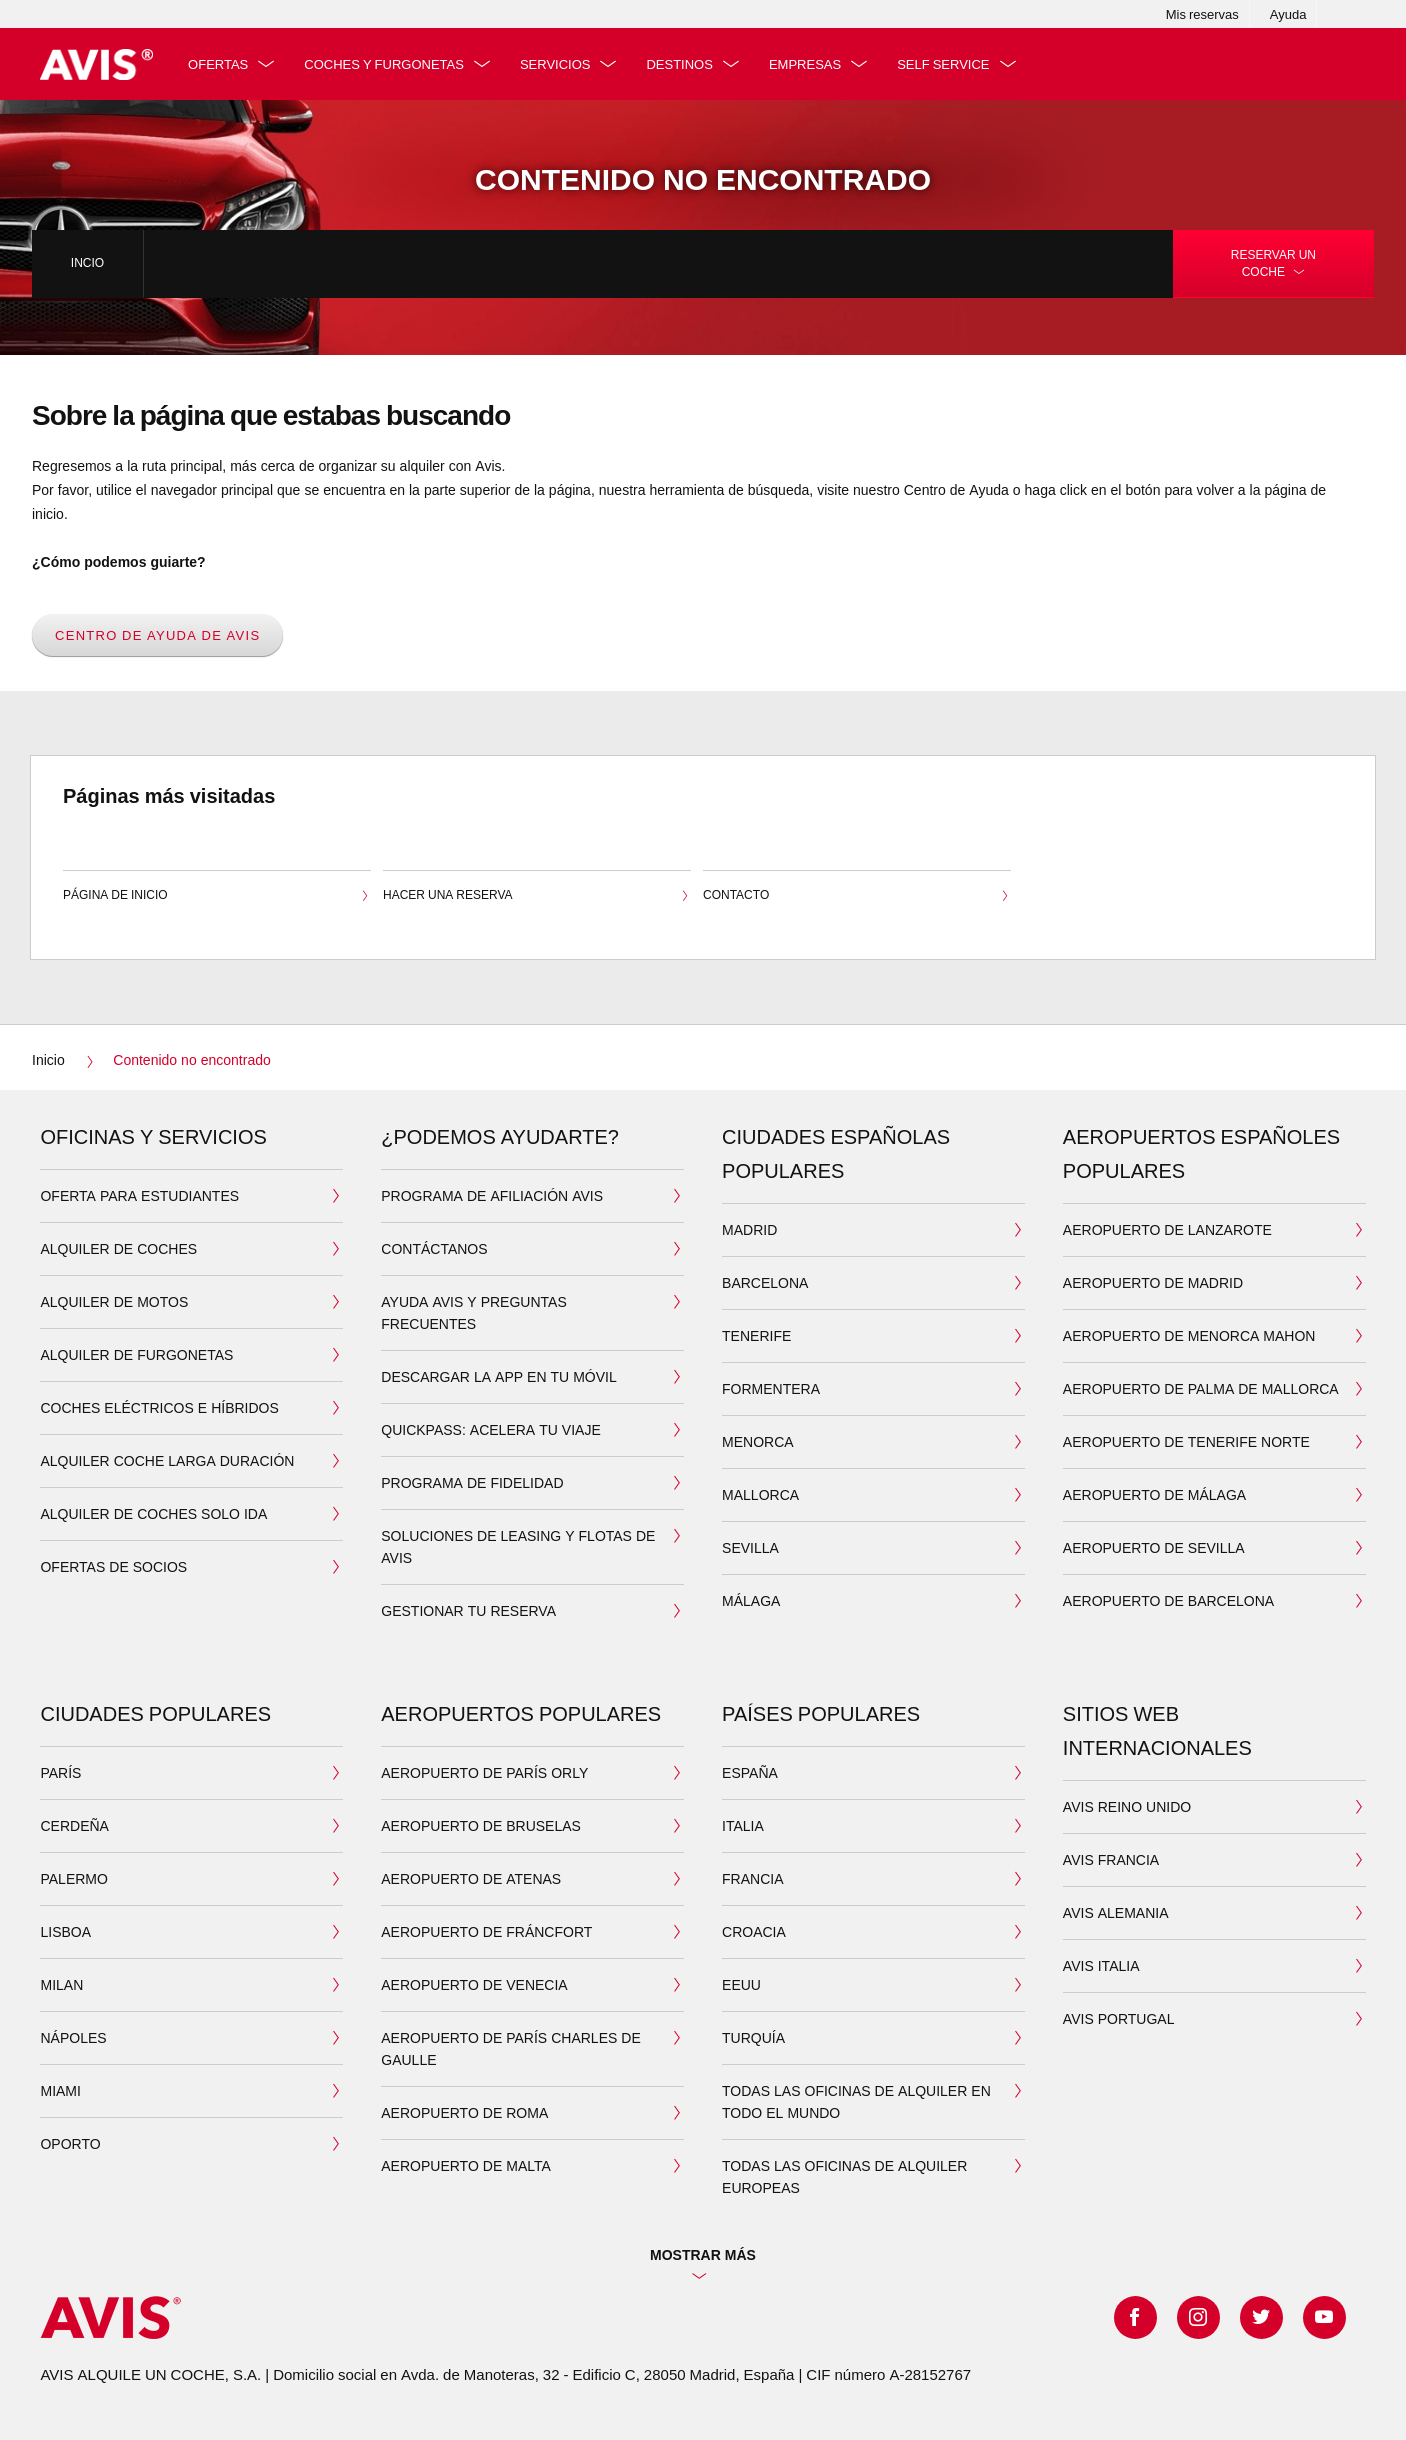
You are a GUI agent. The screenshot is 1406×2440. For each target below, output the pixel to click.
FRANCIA (752, 1878)
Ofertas (221, 64)
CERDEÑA (74, 1825)
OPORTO (70, 2143)
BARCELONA (765, 1282)
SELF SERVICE (947, 64)
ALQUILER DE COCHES (118, 1248)
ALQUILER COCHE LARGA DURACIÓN (167, 1460)
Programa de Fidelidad (472, 1482)
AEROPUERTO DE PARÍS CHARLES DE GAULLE (511, 2048)
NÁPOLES (73, 2037)
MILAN (61, 1984)
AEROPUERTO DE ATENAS (471, 1878)
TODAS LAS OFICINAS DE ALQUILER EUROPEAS (844, 2176)
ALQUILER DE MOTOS (114, 1301)
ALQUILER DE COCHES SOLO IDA (153, 1513)
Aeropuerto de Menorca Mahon (1189, 1335)
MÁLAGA (751, 1600)
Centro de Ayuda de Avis (157, 635)
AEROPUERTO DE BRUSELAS (481, 1825)
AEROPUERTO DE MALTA (466, 2165)
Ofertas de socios (113, 1566)
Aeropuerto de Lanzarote (1167, 1229)
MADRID (749, 1229)
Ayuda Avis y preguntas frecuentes (473, 1312)
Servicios (558, 64)
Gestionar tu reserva (468, 1610)
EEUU (741, 1984)
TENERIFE (756, 1335)
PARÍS (60, 1772)
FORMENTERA (771, 1388)
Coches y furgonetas (388, 64)
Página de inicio (217, 897)
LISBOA (65, 1931)
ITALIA (743, 1825)
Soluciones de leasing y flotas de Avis (518, 1546)
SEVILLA (750, 1547)
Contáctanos (434, 1248)
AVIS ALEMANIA (1116, 1912)
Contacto (857, 897)
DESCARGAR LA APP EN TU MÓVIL (499, 1376)
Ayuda (1288, 14)
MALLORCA (760, 1494)
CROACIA (754, 1931)
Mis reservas (1202, 14)
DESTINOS (683, 64)
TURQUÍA (753, 2037)
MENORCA (758, 1441)
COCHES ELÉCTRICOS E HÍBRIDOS (159, 1407)
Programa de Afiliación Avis (492, 1195)
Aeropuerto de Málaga (1154, 1494)
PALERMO (73, 1878)
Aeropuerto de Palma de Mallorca (1201, 1388)
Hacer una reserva (537, 897)
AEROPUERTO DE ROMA (464, 2112)
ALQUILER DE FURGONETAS (136, 1354)
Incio (87, 262)
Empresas (808, 64)
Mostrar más (703, 2254)
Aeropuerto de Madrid (1153, 1282)
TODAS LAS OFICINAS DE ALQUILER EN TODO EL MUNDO (856, 2101)
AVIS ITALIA (1101, 1965)
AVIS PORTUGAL (1119, 2018)
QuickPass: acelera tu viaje (490, 1429)
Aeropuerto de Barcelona (1168, 1600)
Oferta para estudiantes (139, 1195)
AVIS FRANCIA (1111, 1859)
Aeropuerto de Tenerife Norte (1186, 1441)
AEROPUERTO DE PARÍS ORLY (484, 1772)
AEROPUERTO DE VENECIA (474, 1984)
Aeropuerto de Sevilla (1154, 1547)
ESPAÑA (750, 1772)
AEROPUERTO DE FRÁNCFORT (486, 1931)
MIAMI (60, 2090)
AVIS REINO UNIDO (1127, 1806)
